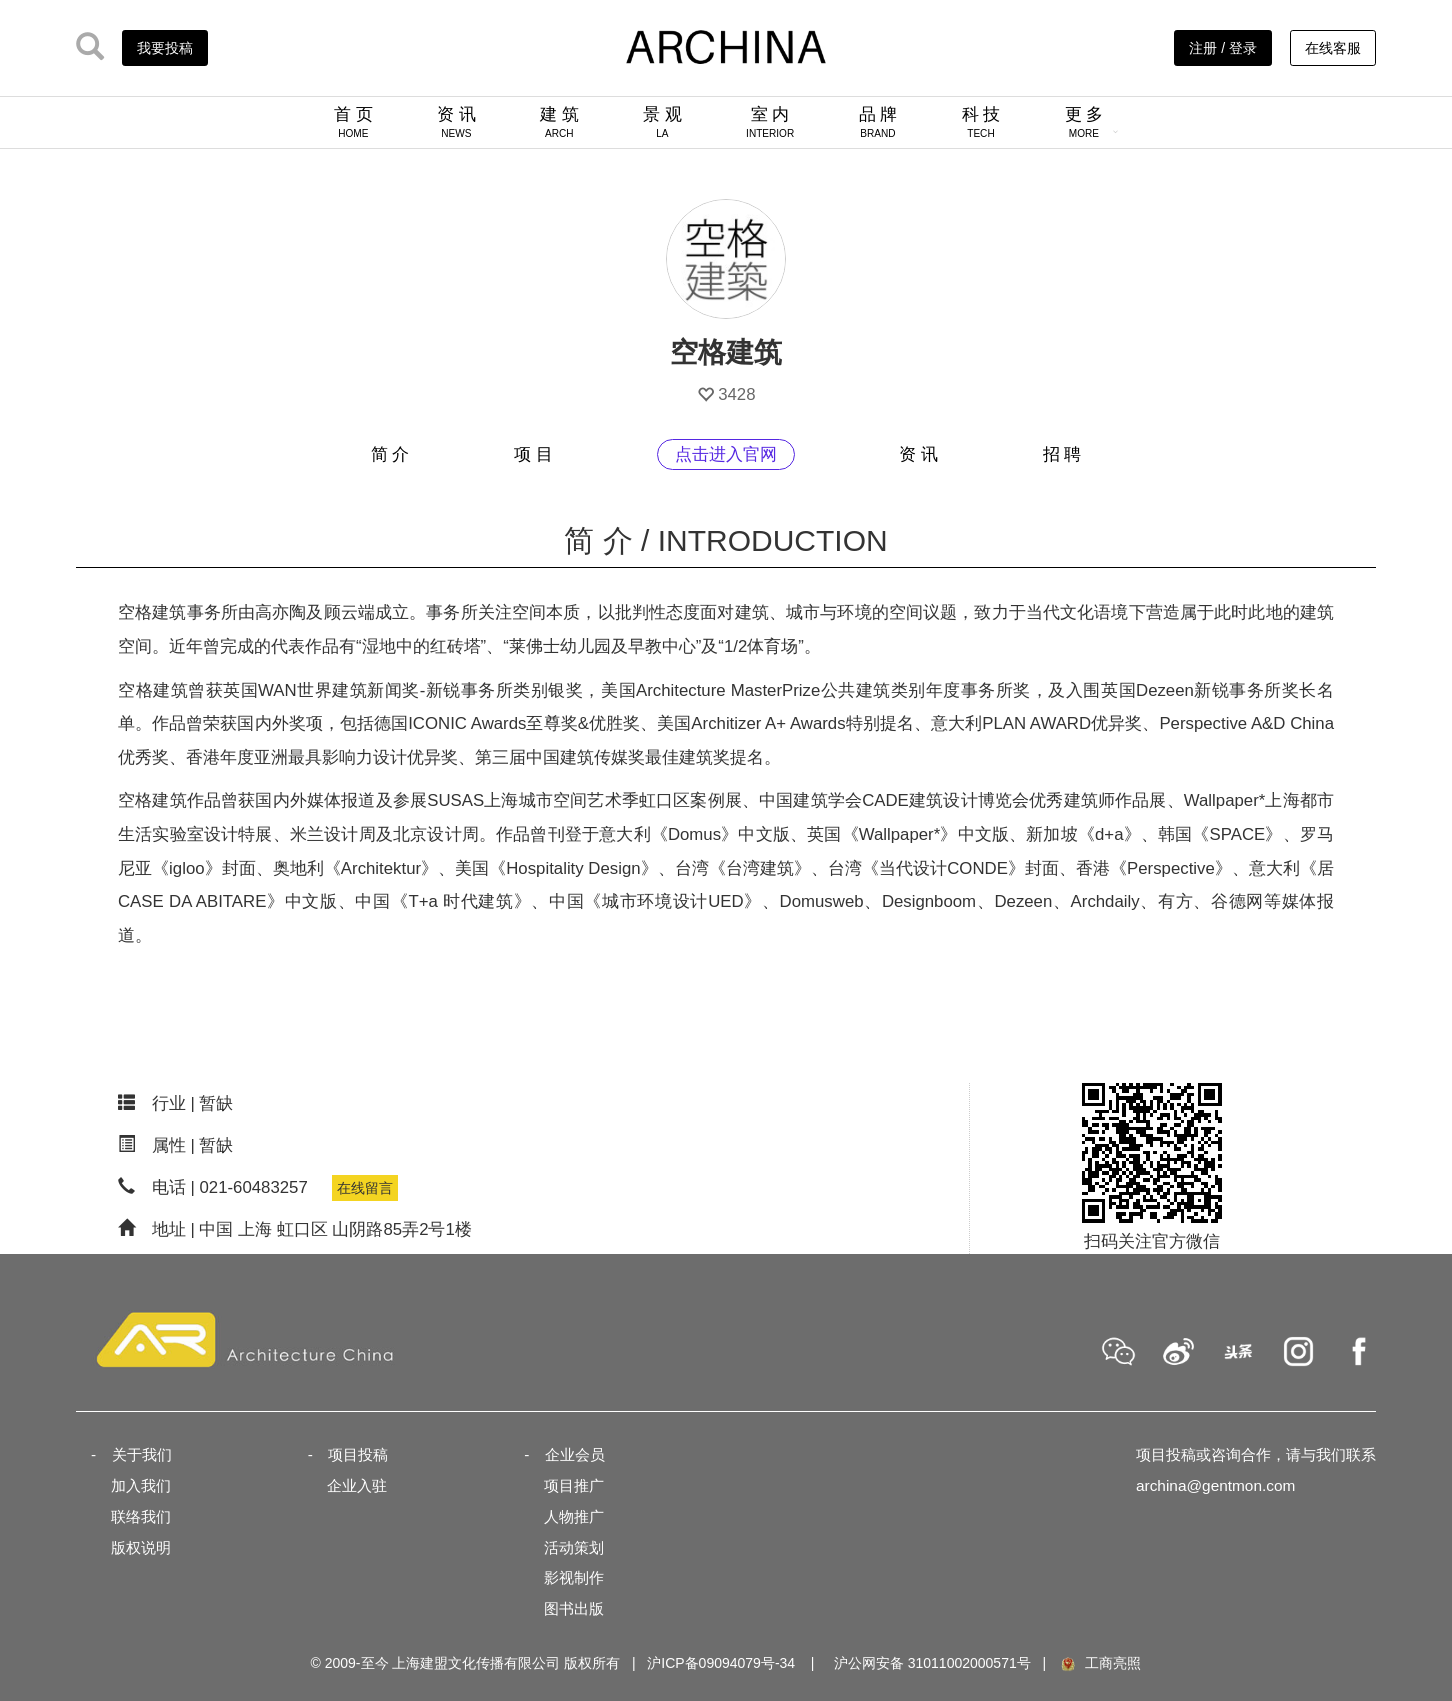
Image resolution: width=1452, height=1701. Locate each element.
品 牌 (878, 122)
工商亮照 (1100, 1663)
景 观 (662, 122)
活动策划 (574, 1547)
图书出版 (574, 1608)
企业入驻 (357, 1485)
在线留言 (365, 1188)
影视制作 (574, 1577)
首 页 (353, 122)
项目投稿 (358, 1454)
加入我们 (141, 1485)
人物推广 (574, 1516)
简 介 (390, 454)
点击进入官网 (726, 454)
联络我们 (141, 1516)
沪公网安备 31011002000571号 (932, 1663)
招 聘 (1062, 454)
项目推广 (574, 1485)
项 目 (533, 454)
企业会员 (575, 1454)
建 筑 (559, 122)
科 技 (981, 122)
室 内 (770, 122)
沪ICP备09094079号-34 (721, 1663)
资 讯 (456, 122)
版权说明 (141, 1547)
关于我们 (142, 1454)
